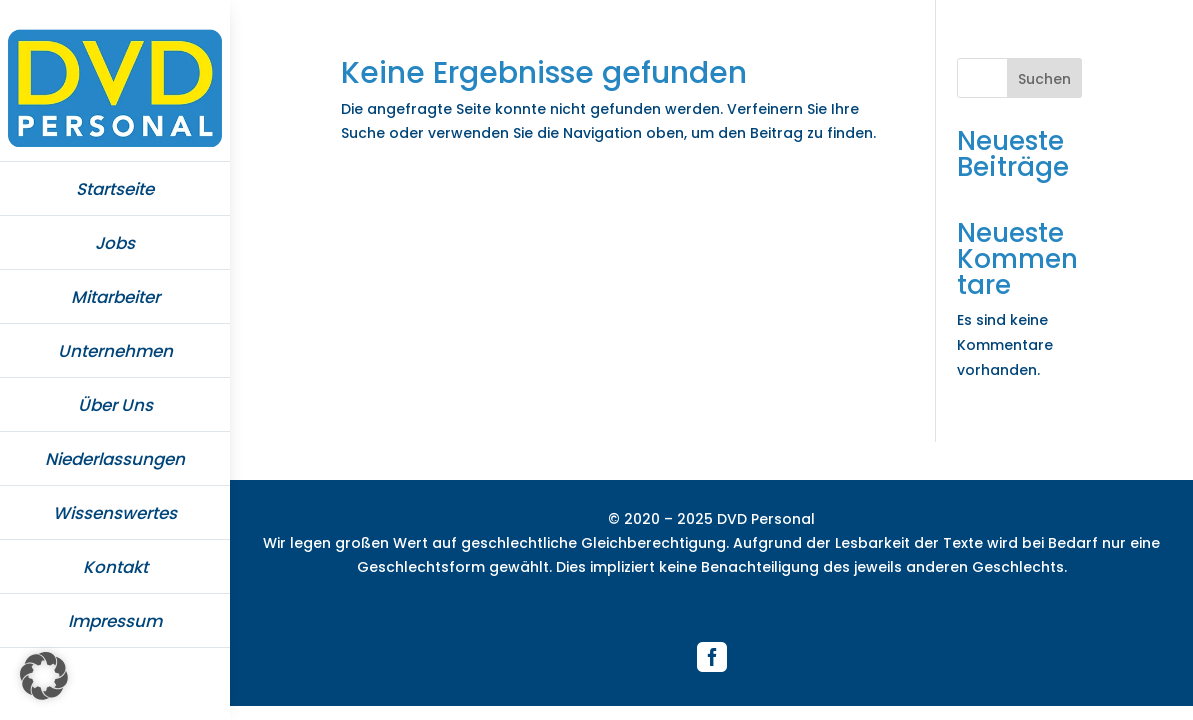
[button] (44, 676)
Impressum (115, 621)
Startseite (115, 189)
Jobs (115, 243)
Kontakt (115, 567)
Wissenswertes (115, 513)
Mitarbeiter (115, 297)
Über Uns (115, 405)
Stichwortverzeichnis (712, 604)
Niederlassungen (115, 459)
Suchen (1044, 79)
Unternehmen (115, 351)
